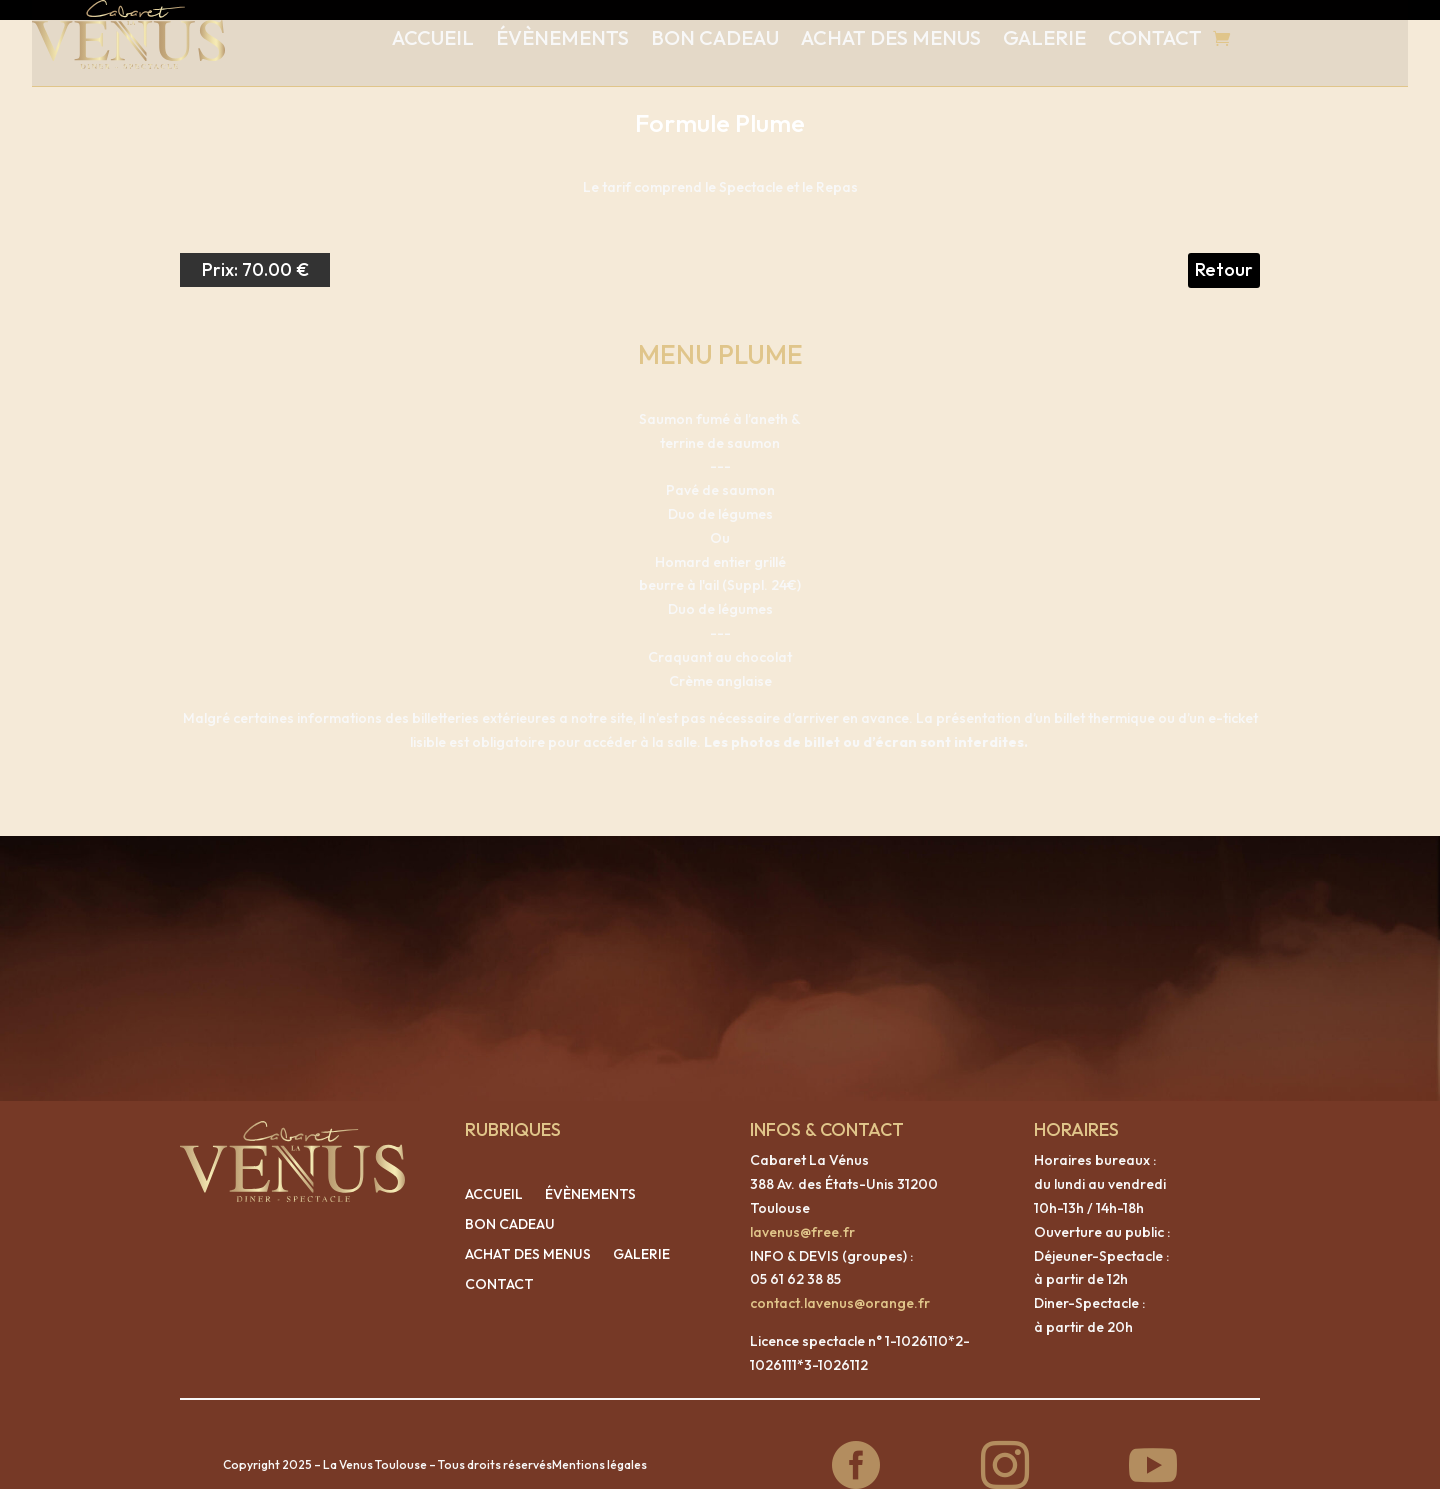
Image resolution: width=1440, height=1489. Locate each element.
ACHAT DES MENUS (891, 37)
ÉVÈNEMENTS (562, 37)
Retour (1224, 249)
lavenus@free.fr (802, 1212)
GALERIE (1044, 37)
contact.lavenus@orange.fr (840, 1283)
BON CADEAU (715, 37)
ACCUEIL (433, 37)
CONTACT (1155, 37)
